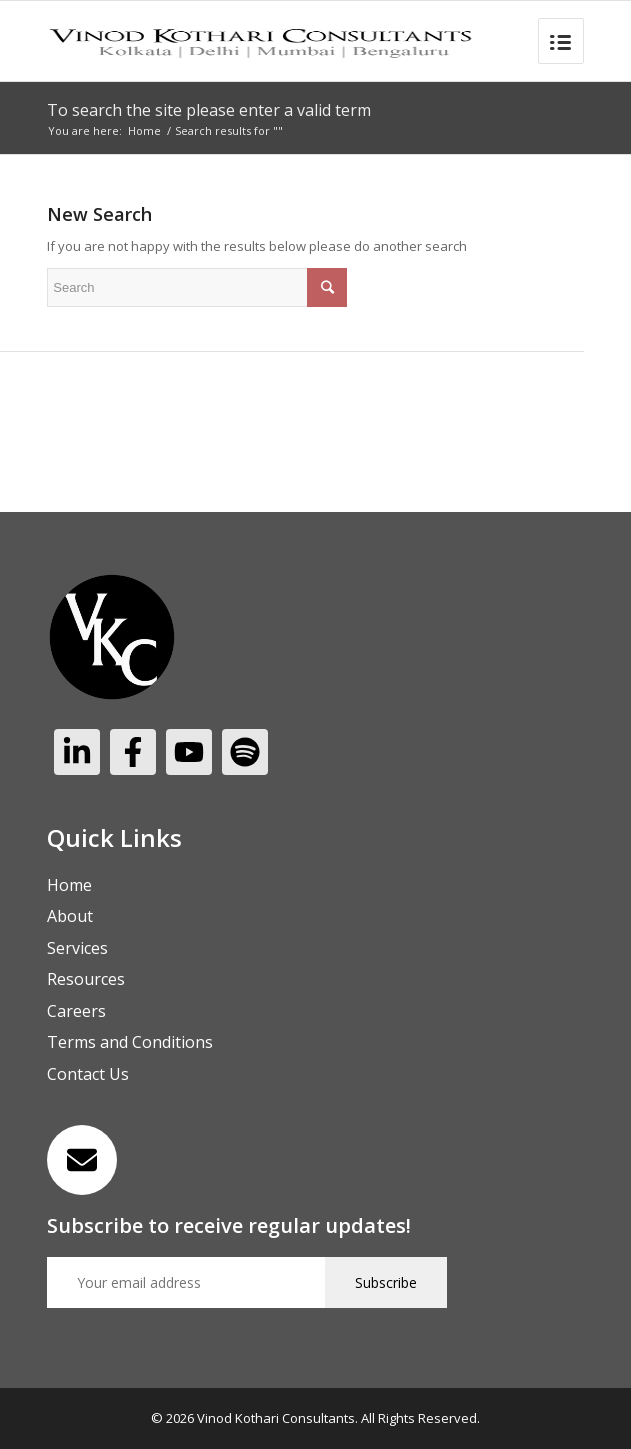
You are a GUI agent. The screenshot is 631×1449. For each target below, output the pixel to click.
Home (144, 130)
